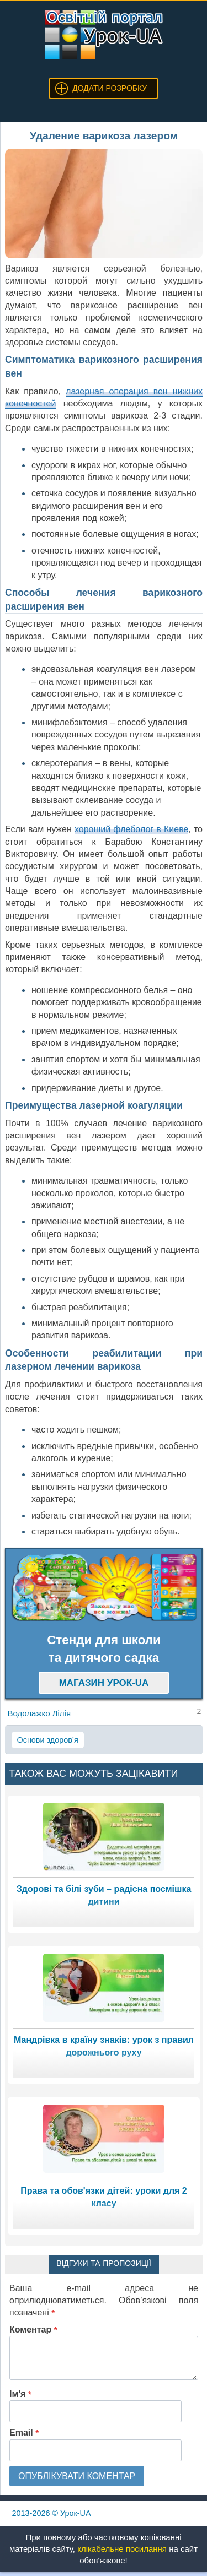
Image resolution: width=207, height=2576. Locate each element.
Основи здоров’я (47, 1740)
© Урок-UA (51, 2513)
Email (24, 2432)
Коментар (33, 2329)
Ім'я (20, 2394)
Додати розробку (109, 88)
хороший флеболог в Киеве (131, 829)
